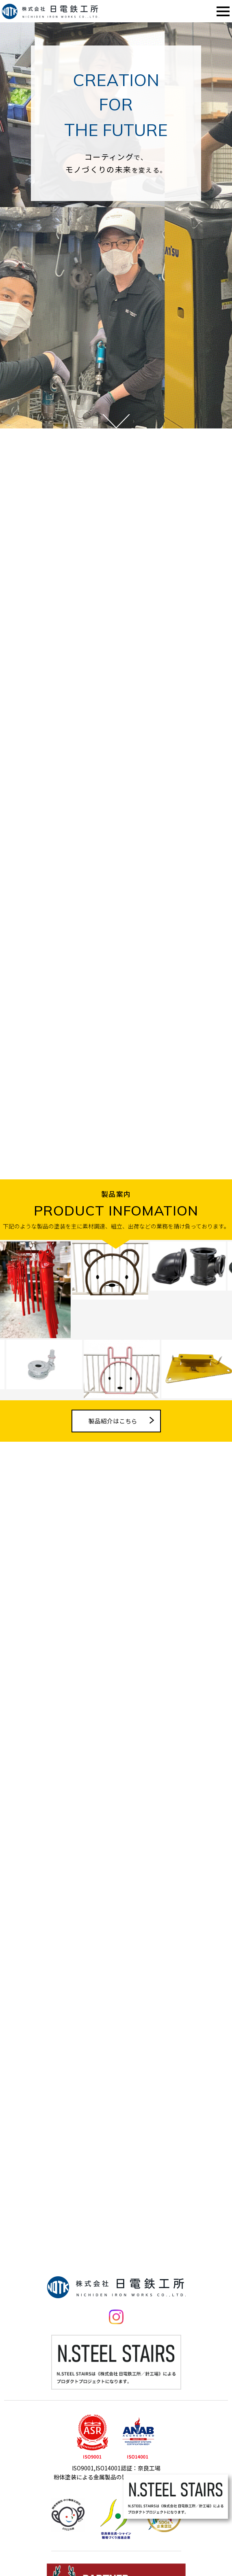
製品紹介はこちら (113, 1446)
